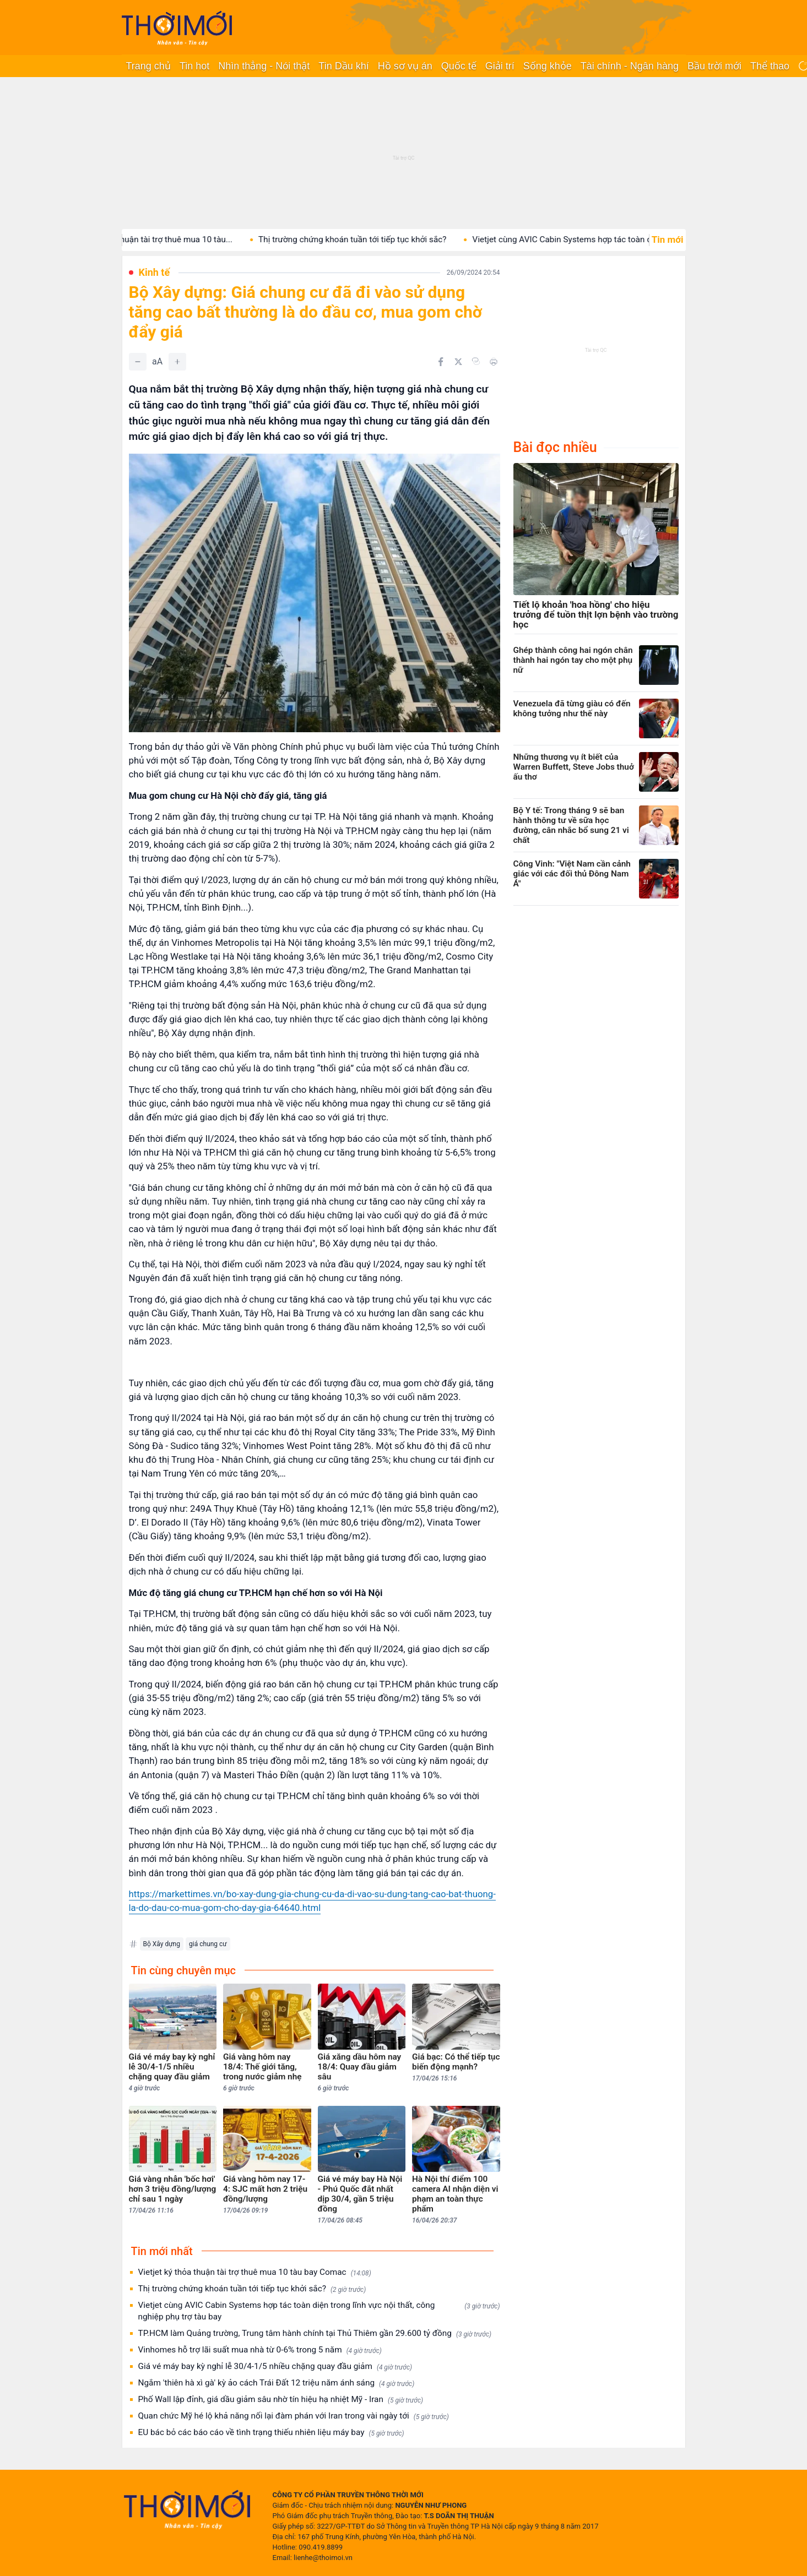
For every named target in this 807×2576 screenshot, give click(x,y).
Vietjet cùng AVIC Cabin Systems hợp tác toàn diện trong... (602, 239)
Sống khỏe (547, 66)
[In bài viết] (493, 361)
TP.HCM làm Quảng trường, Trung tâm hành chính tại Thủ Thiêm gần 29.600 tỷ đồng (315, 2333)
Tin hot (194, 66)
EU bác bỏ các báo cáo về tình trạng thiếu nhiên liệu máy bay (271, 2432)
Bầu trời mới (714, 66)
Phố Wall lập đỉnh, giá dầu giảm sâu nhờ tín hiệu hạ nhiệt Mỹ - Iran (281, 2399)
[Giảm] (138, 362)
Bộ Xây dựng (161, 1944)
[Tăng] (177, 362)
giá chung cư (208, 1944)
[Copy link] (476, 361)
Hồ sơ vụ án (405, 66)
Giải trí (499, 66)
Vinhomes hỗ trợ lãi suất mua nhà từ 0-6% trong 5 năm (260, 2350)
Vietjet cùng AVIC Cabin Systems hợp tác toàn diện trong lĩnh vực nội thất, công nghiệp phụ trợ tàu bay (319, 2311)
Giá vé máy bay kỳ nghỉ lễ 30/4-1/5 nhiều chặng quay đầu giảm (275, 2366)
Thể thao (769, 66)
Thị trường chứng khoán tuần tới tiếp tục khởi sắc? (373, 239)
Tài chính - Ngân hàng (630, 66)
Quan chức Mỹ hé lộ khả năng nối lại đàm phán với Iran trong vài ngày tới (293, 2416)
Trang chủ (148, 66)
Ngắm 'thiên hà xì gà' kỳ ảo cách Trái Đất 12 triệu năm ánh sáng (276, 2383)
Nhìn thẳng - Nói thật (264, 66)
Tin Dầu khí (343, 66)
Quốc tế (458, 66)
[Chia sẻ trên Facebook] (440, 361)
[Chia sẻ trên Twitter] (458, 361)
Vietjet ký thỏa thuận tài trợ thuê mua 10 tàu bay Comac (254, 2272)
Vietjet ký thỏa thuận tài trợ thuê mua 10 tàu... (167, 239)
